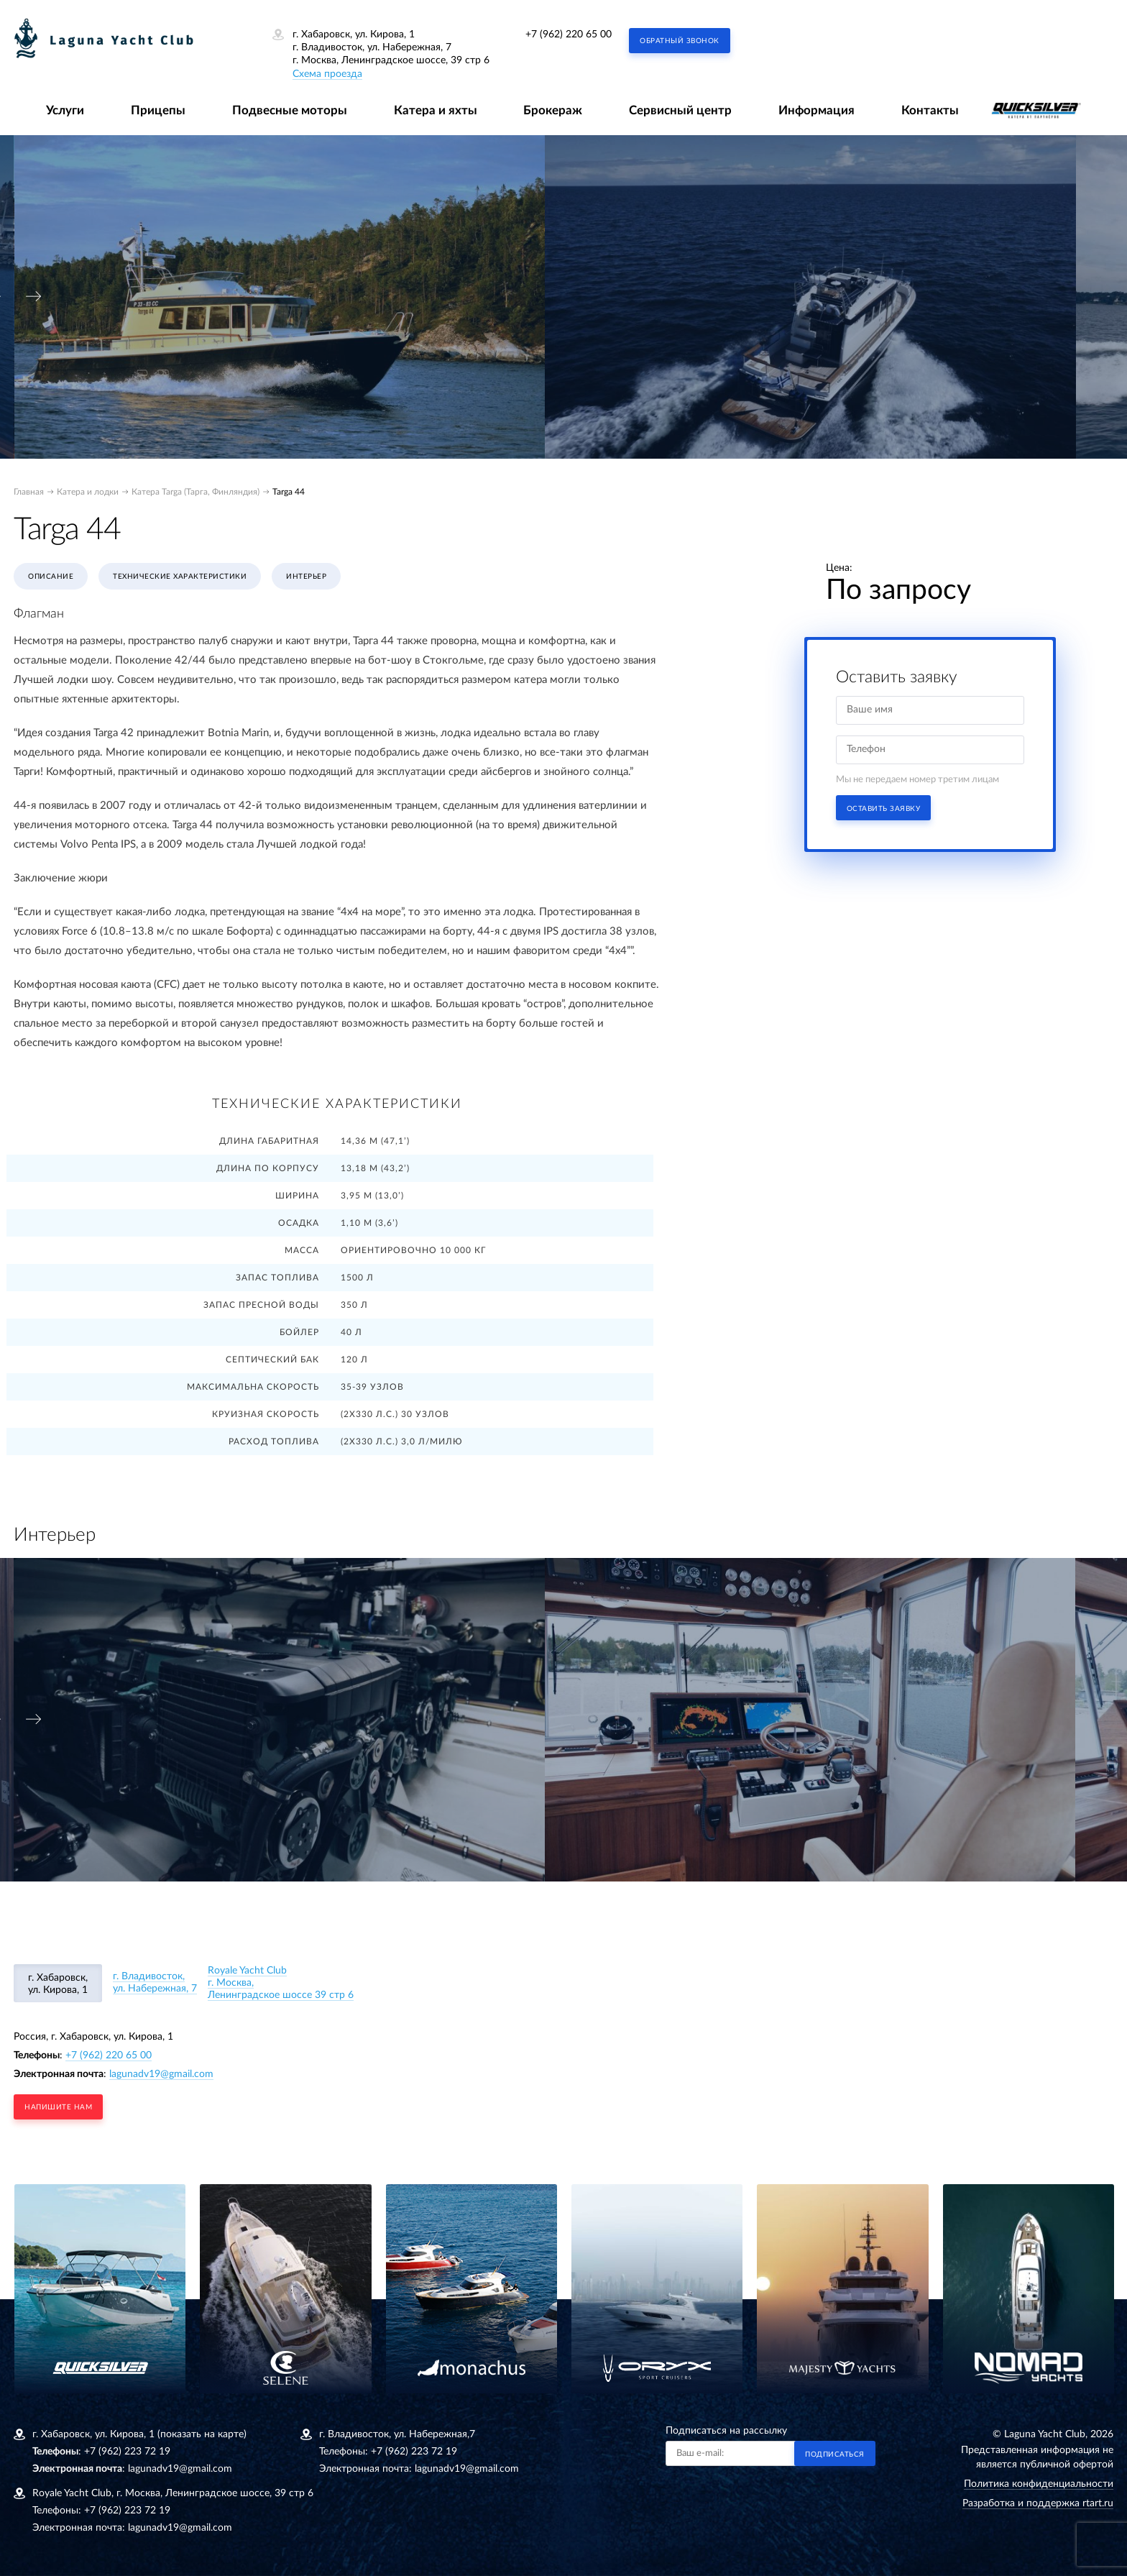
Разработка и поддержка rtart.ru (1037, 2503)
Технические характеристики (180, 576)
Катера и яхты (435, 110)
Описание (50, 576)
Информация (816, 110)
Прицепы (158, 110)
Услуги (65, 110)
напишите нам (58, 2107)
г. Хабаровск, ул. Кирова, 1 (58, 1984)
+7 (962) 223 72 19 (127, 2452)
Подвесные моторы (289, 110)
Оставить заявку (884, 808)
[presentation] (34, 296)
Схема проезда (327, 74)
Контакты (930, 110)
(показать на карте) (202, 2434)
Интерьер (306, 576)
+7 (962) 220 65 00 (568, 34)
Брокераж (552, 110)
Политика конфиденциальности (1038, 2484)
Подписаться (835, 2454)
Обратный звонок (679, 41)
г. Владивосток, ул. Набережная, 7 (155, 1982)
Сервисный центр (680, 110)
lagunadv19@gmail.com (161, 2074)
